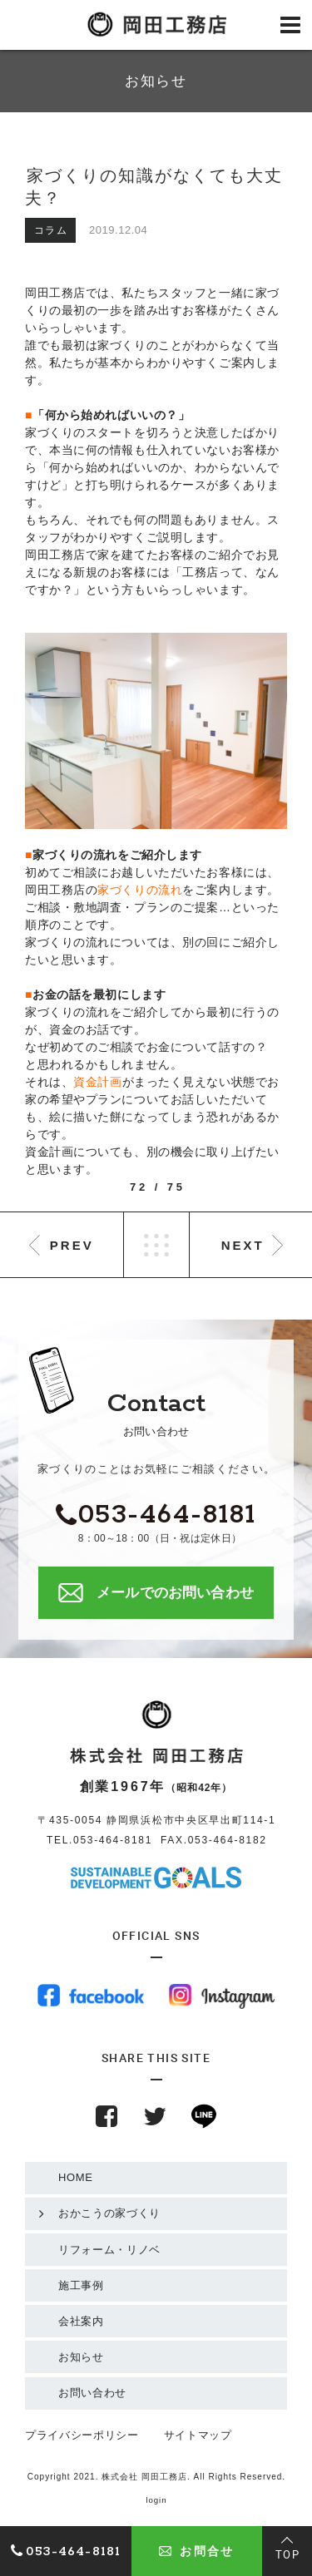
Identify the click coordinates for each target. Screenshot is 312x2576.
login (156, 2499)
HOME (75, 2177)
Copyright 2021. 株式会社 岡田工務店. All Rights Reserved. (156, 2476)
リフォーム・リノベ (109, 2249)
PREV (72, 1245)
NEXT (243, 1245)
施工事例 (81, 2285)
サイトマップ (198, 2435)
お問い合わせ (92, 2392)
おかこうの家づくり (109, 2213)
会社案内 (81, 2321)
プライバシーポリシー (82, 2435)
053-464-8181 (112, 1840)
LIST (156, 1244)
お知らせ (81, 2357)
